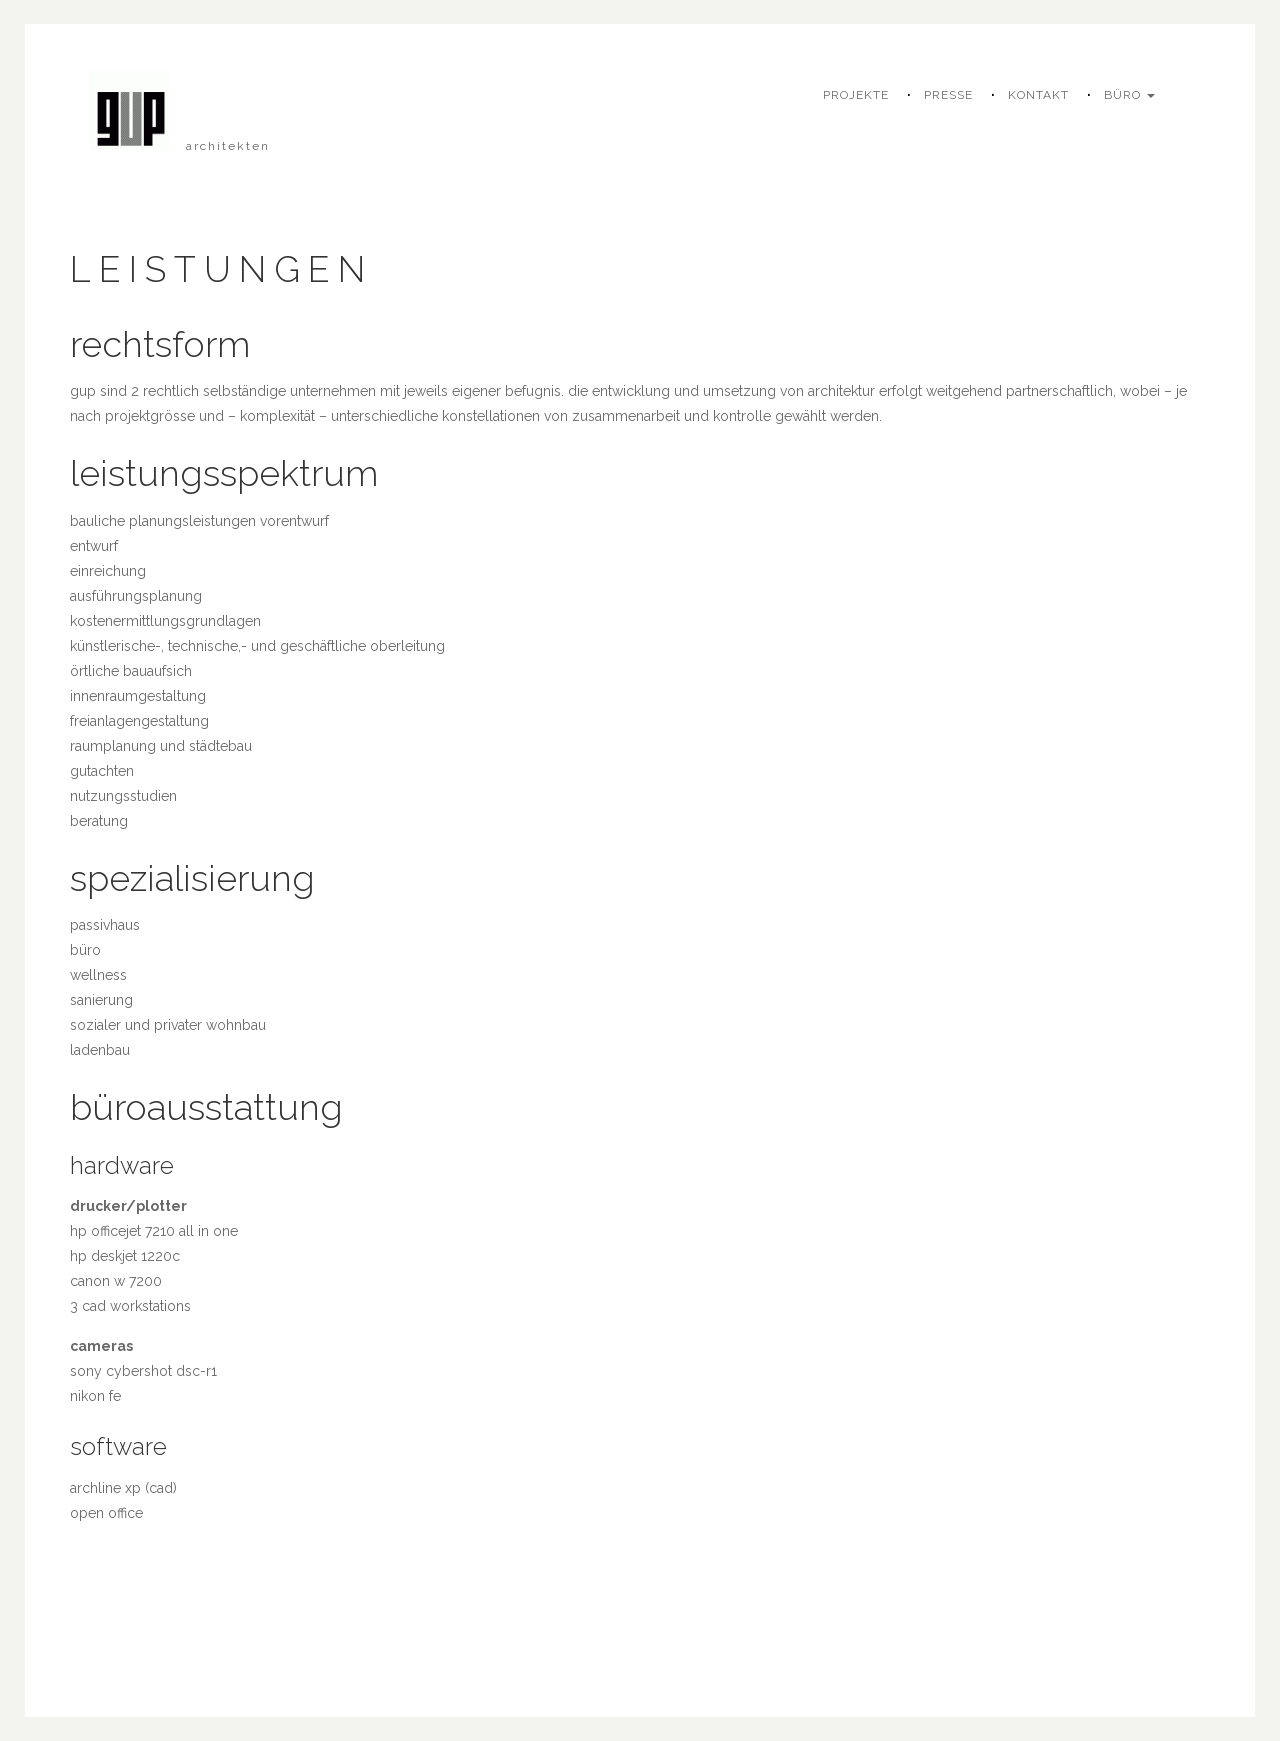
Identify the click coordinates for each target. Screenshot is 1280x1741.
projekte (856, 95)
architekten (228, 146)
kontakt (1038, 95)
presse (948, 95)
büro (1129, 95)
